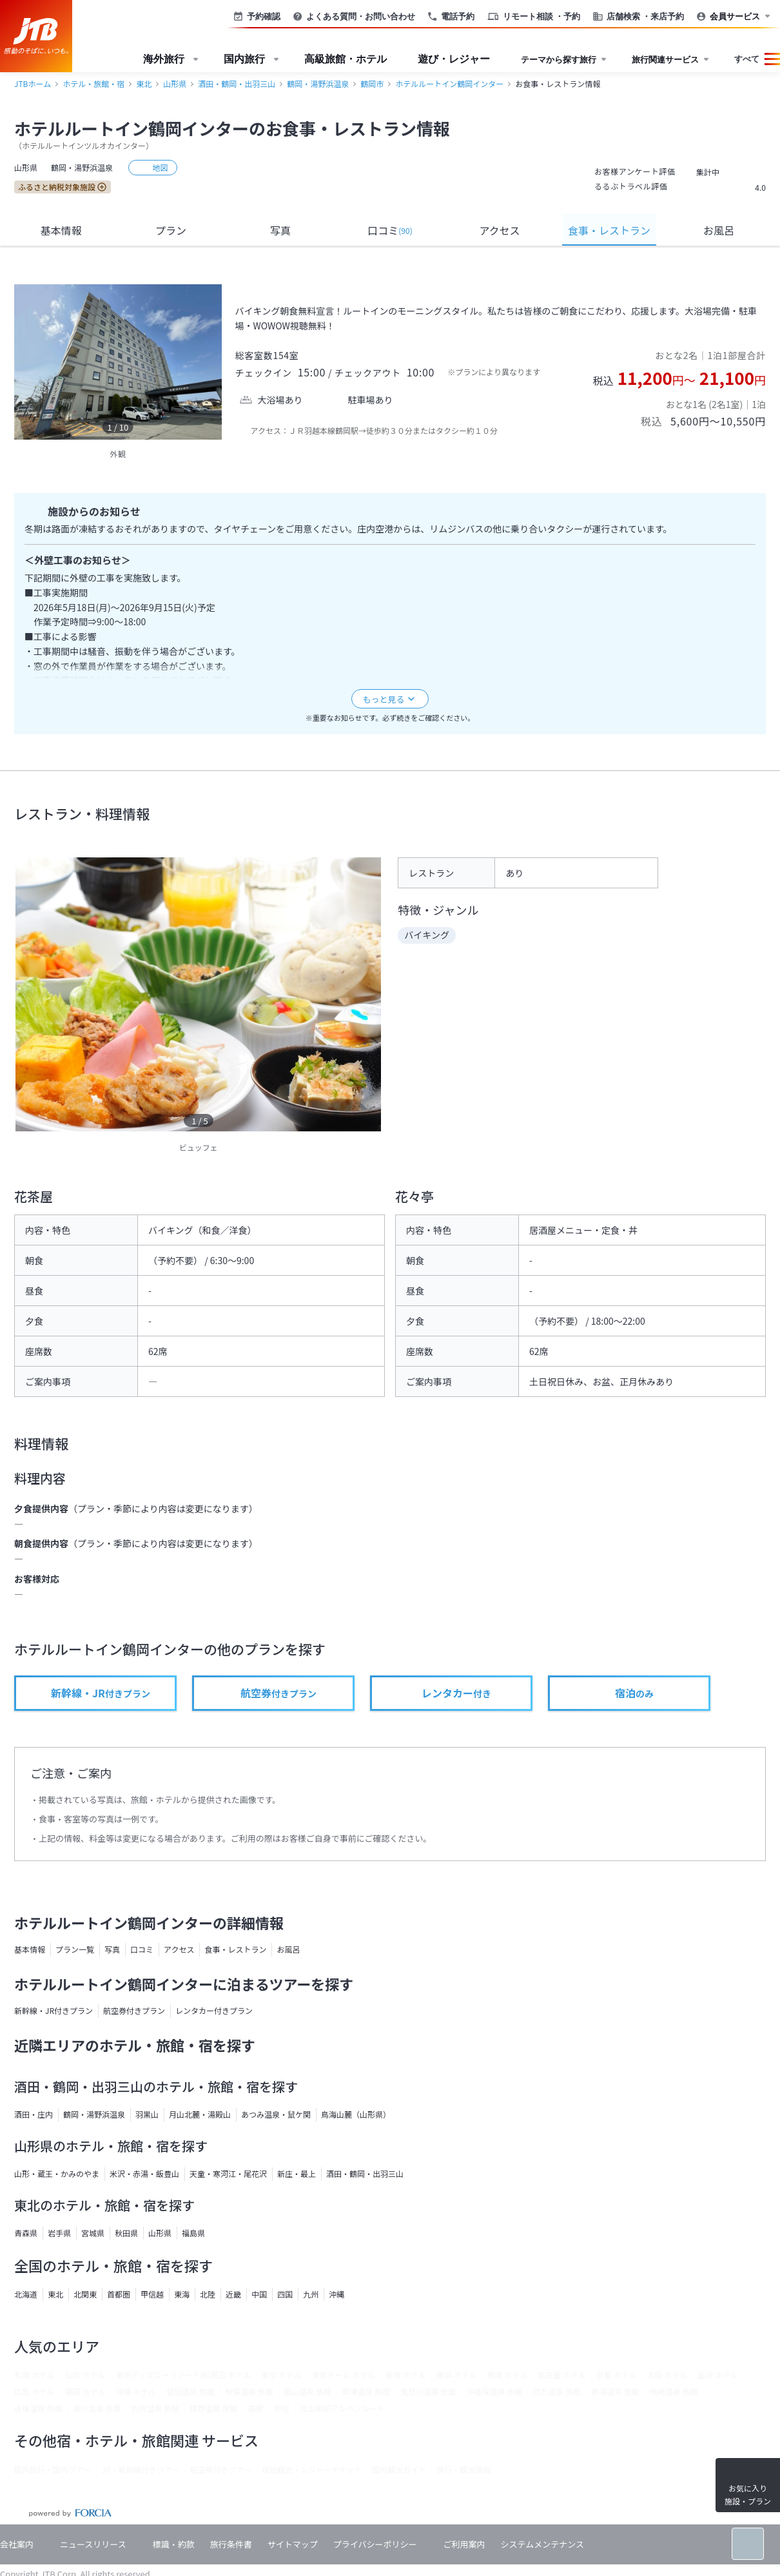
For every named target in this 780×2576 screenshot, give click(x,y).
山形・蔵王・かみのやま (56, 2173)
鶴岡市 (372, 83)
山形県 (174, 83)
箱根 (256, 2408)
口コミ (389, 230)
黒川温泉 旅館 (97, 2408)
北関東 (85, 2293)
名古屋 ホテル (562, 2374)
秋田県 (126, 2232)
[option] (118, 362)
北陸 (207, 2293)
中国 (259, 2293)
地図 (153, 167)
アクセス (499, 230)
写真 (280, 230)
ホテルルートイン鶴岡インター (449, 83)
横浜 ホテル (456, 2374)
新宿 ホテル (405, 2374)
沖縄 (336, 2293)
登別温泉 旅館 (190, 2391)
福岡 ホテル (85, 2391)
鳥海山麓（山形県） (356, 2114)
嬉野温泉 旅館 (214, 2408)
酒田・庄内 (33, 2114)
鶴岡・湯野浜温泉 (318, 83)
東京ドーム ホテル (343, 2374)
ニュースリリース (93, 2544)
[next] (209, 362)
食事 (609, 230)
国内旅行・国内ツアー (52, 2469)
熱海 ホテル (507, 2374)
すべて (746, 59)
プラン (170, 230)
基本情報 (61, 230)
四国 (285, 2293)
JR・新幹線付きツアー (140, 2469)
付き (455, 1693)
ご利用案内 (464, 2544)
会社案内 (17, 2544)
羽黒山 (147, 2114)
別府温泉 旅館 (155, 2408)
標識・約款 (174, 2544)
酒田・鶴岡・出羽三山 (236, 83)
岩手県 (59, 2232)
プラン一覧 (74, 1949)
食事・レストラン (235, 1949)
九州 (310, 2293)
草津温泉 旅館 (366, 2391)
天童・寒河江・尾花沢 (228, 2173)
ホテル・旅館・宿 (93, 83)
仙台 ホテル (85, 2374)
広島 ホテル (34, 2391)
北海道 (25, 2293)
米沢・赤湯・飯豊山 (144, 2173)
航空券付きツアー (220, 2469)
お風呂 (718, 230)
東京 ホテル (281, 2374)
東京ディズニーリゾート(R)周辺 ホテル (183, 2374)
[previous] (27, 362)
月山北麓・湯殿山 (200, 2114)
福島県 (193, 2232)
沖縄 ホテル (135, 2391)
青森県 (25, 2232)
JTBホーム (32, 83)
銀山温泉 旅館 (308, 2391)
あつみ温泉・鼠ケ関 (276, 2114)
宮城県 (92, 2232)
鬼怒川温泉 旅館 (428, 2391)
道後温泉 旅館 (38, 2408)
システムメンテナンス (542, 2544)
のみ (633, 1693)
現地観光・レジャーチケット (312, 2469)
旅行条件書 (231, 2544)
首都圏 (118, 2293)
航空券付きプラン (134, 2010)
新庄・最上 (296, 2173)
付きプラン (99, 1693)
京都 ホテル (616, 2374)
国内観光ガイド (399, 2469)
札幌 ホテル (34, 2374)
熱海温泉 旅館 (615, 2391)
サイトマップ (293, 2544)
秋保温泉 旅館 (249, 2391)
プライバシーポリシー (375, 2544)
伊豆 (281, 2408)
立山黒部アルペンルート (342, 2408)
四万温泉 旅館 (556, 2391)
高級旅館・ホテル (345, 59)
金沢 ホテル (717, 2374)
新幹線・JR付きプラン (53, 2010)
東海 (182, 2293)
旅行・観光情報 (463, 2469)
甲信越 (152, 2293)
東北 (143, 83)
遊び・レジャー (454, 59)
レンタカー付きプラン (214, 2010)
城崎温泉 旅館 (674, 2391)
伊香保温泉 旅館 (495, 2391)
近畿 (233, 2293)
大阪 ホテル (667, 2374)
